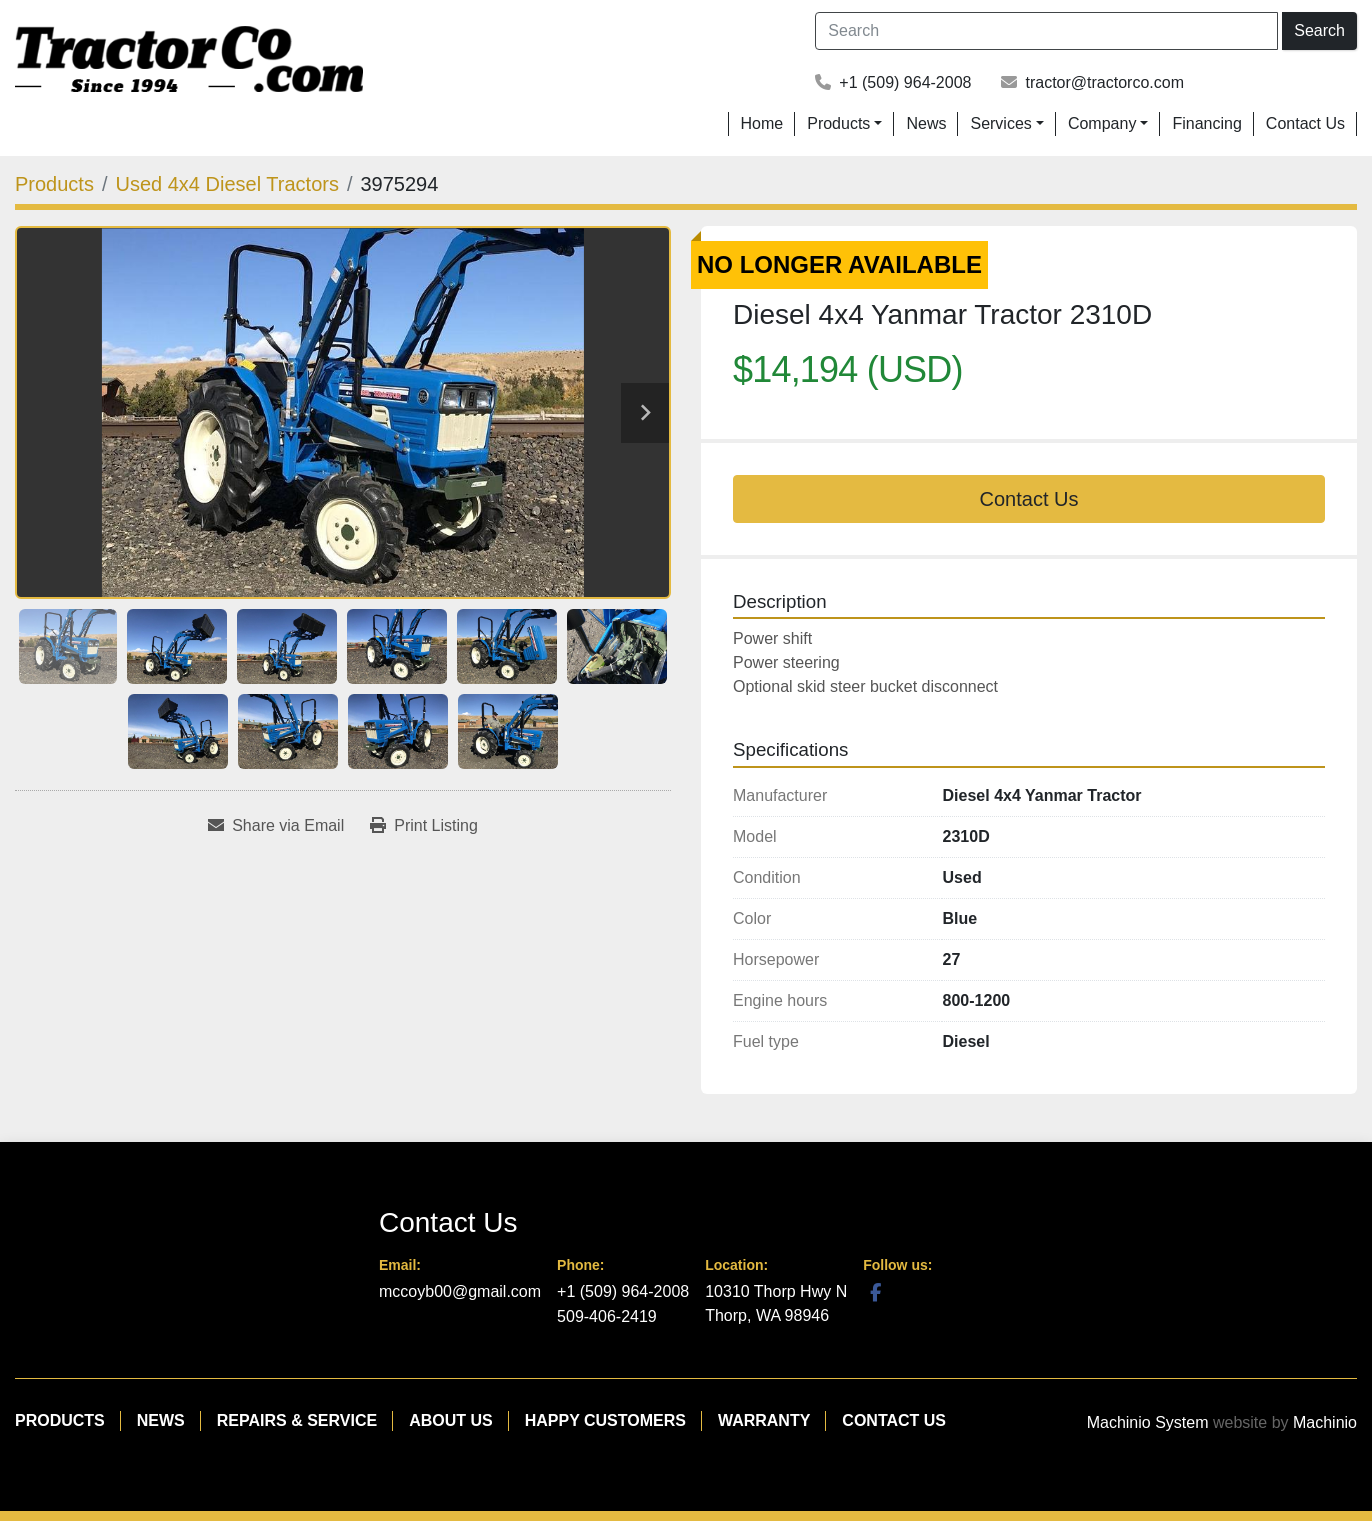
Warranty (764, 1420)
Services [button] (1000, 123)
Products (838, 123)
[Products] (54, 184)
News (926, 123)
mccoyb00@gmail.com (460, 1291)
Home (762, 123)
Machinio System (1148, 1422)
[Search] (1046, 31)
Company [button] (1102, 123)
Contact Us (1305, 123)
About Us (451, 1420)
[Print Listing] (424, 826)
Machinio (1325, 1422)
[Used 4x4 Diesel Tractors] (227, 184)
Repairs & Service (297, 1420)
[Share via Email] (276, 826)
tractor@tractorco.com (1104, 82)
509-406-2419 (607, 1316)
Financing (1206, 123)
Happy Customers (605, 1420)
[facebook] (875, 1292)
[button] (844, 124)
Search (1319, 30)
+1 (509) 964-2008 (905, 82)
